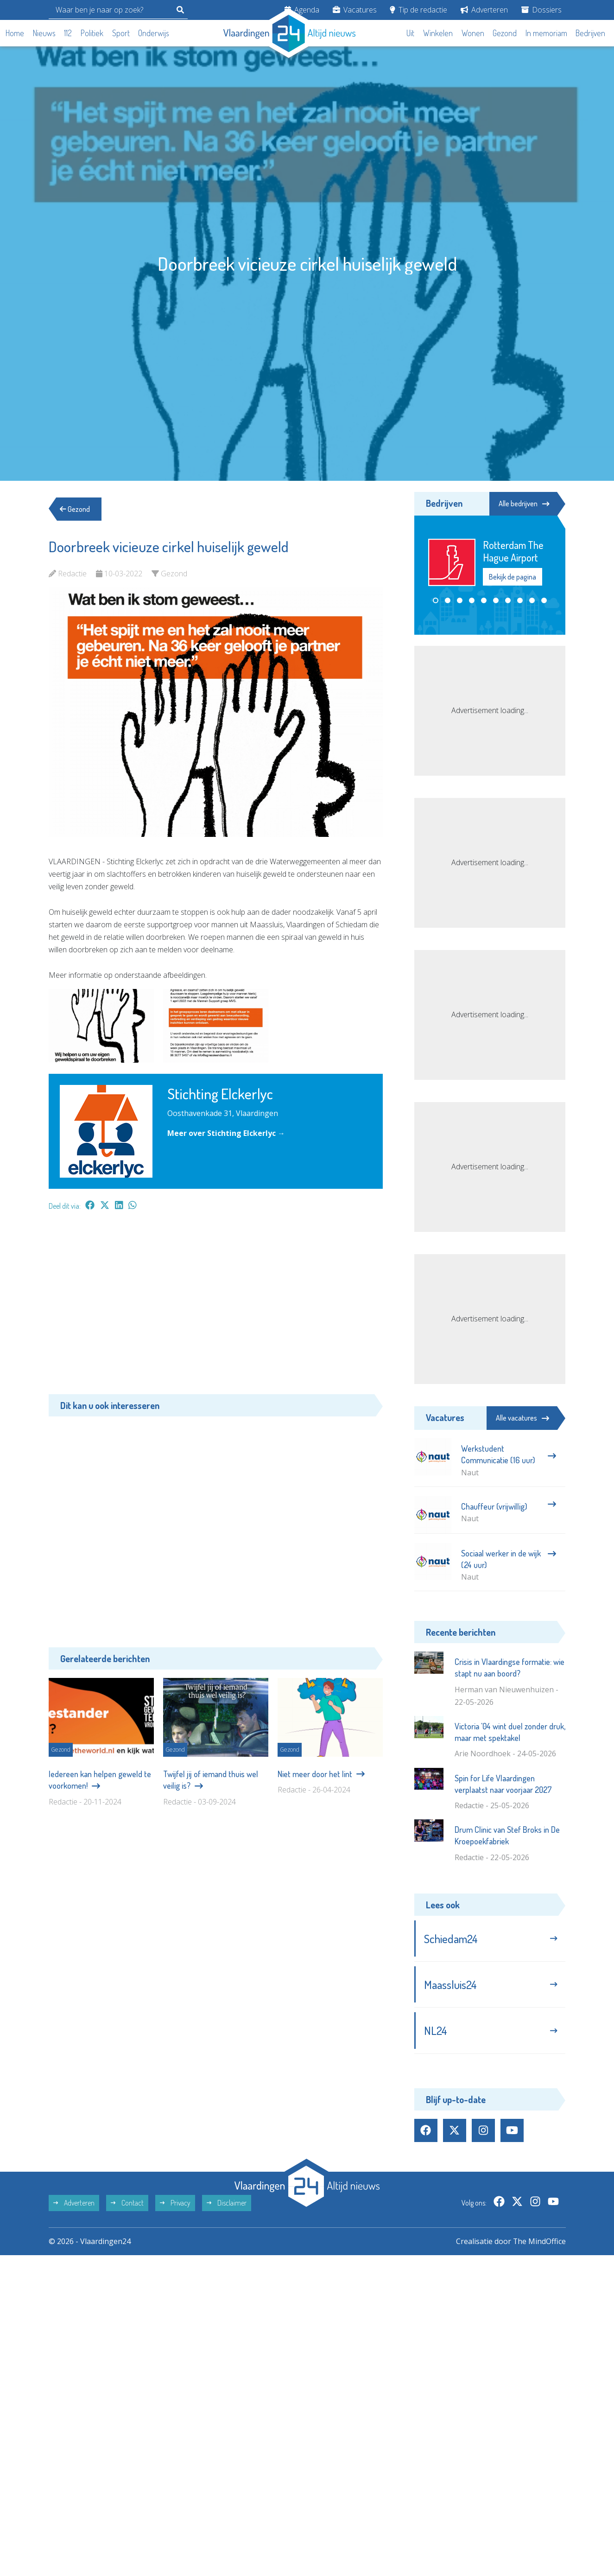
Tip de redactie (418, 10)
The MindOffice (539, 2241)
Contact (127, 2202)
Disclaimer (227, 2202)
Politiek (92, 33)
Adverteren (484, 10)
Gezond (505, 33)
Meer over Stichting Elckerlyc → (226, 1133)
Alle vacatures (522, 1417)
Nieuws (44, 33)
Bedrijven (590, 33)
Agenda (302, 10)
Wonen (473, 33)
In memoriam (546, 33)
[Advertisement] (216, 1307)
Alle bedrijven (523, 503)
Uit (410, 33)
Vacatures (355, 10)
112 (68, 33)
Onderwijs (153, 33)
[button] (436, 600)
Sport (121, 33)
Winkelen (438, 33)
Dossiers (541, 10)
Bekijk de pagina (512, 576)
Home (15, 33)
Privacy (175, 2202)
